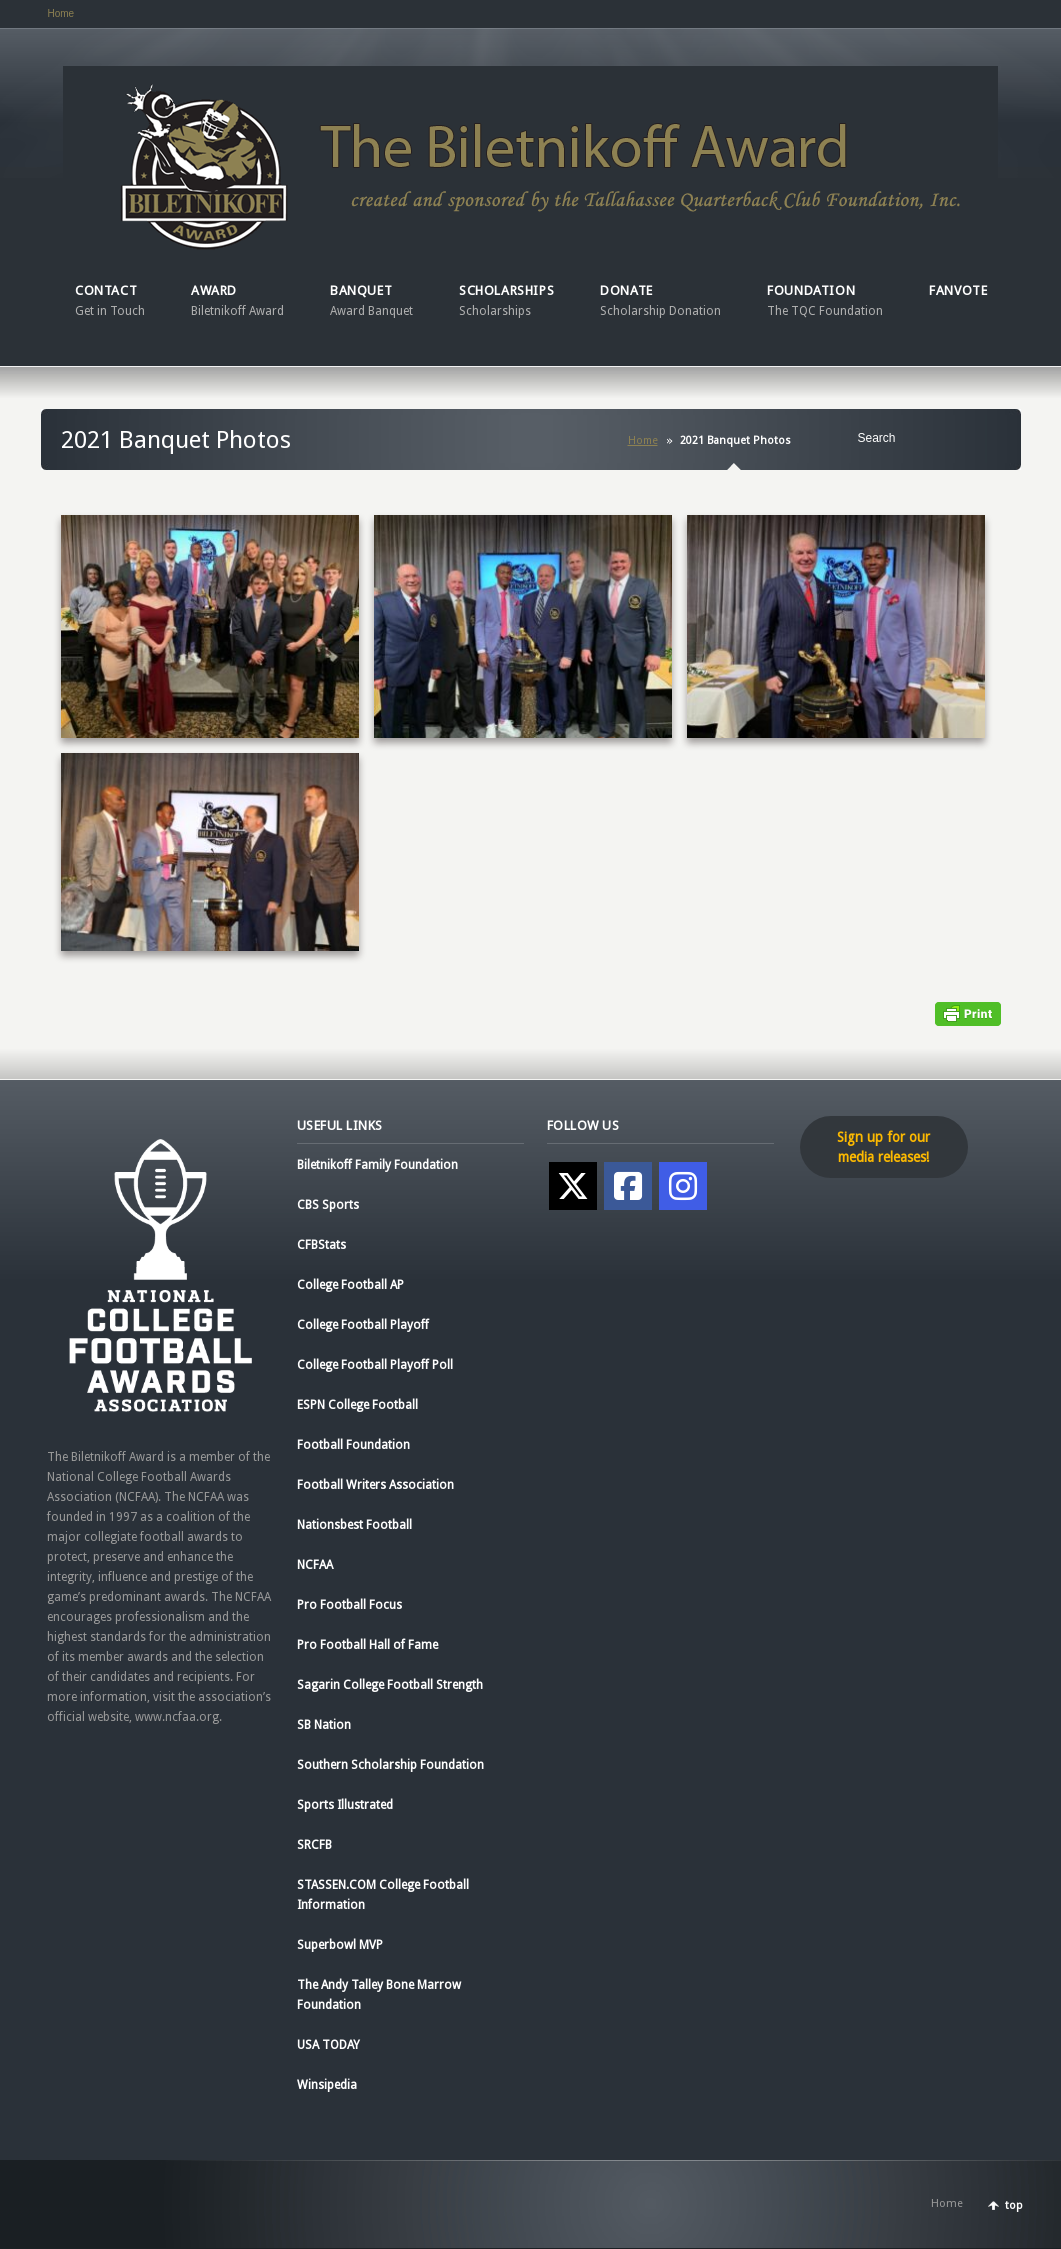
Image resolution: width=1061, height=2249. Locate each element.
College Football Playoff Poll (375, 1365)
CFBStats (321, 1245)
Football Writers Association (375, 1485)
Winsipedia (327, 2085)
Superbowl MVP (340, 1945)
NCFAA (315, 1565)
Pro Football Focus (349, 1605)
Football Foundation (353, 1445)
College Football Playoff (363, 1325)
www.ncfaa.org (177, 1717)
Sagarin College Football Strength (390, 1685)
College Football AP (350, 1285)
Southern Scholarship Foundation (390, 1765)
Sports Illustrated (345, 1805)
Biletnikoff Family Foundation (377, 1165)
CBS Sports (328, 1205)
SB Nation (324, 1725)
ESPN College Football (357, 1405)
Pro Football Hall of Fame (367, 1645)
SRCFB (314, 1845)
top (1014, 2205)
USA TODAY (328, 2045)
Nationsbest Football (354, 1525)
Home (61, 13)
